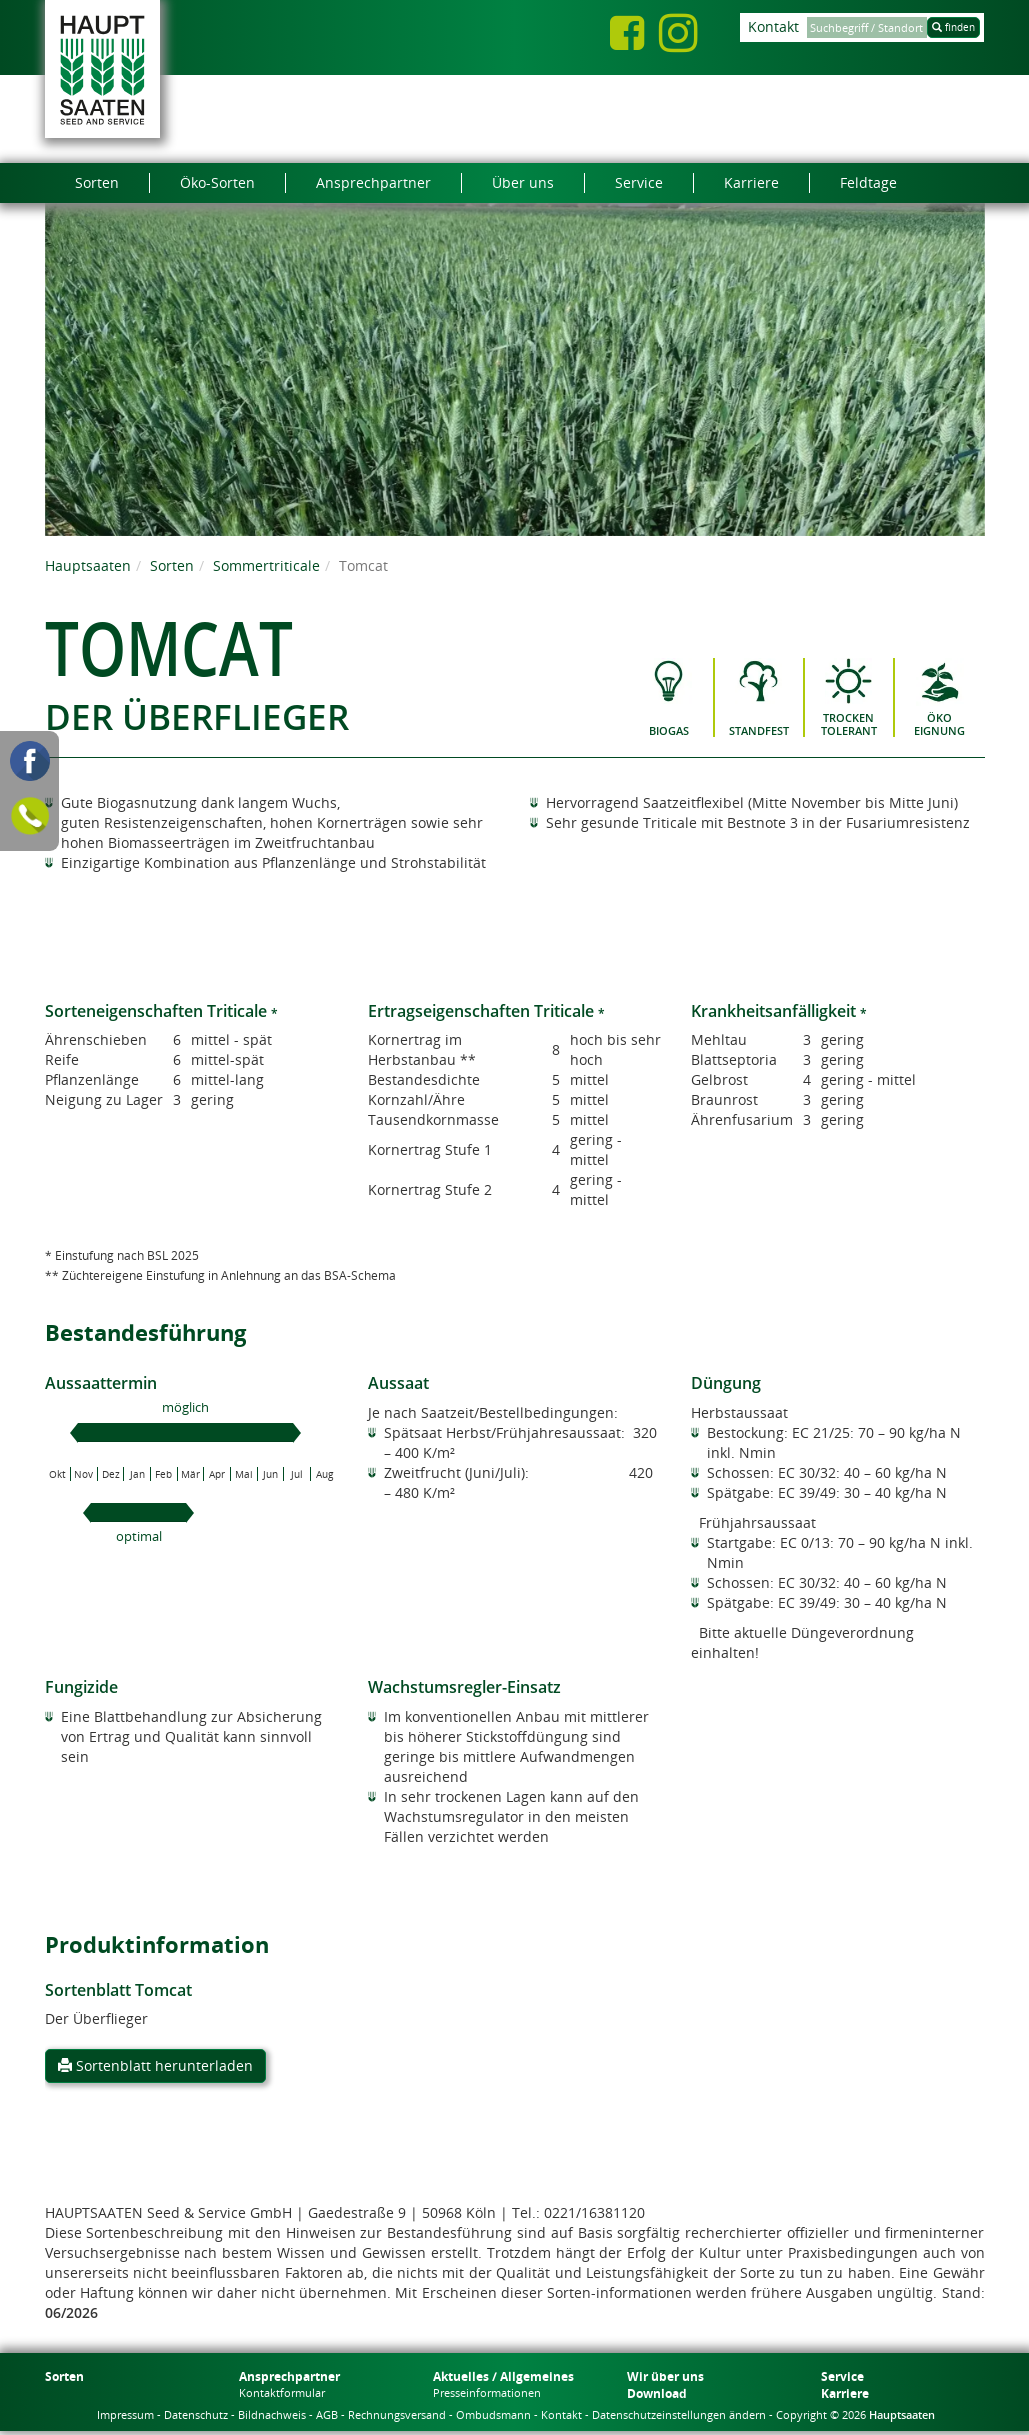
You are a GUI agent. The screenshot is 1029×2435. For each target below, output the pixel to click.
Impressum (125, 2414)
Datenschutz (196, 2414)
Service (842, 2376)
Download (657, 2393)
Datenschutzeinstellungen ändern (679, 2414)
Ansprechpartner (289, 2376)
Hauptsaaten (88, 565)
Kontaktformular (282, 2392)
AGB (327, 2414)
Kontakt (773, 26)
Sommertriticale (266, 565)
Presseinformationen (487, 2392)
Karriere (845, 2393)
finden (953, 27)
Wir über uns (665, 2376)
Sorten (172, 565)
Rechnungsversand (397, 2414)
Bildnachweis (272, 2414)
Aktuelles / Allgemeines (503, 2376)
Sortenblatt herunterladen (155, 2065)
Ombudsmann (493, 2414)
